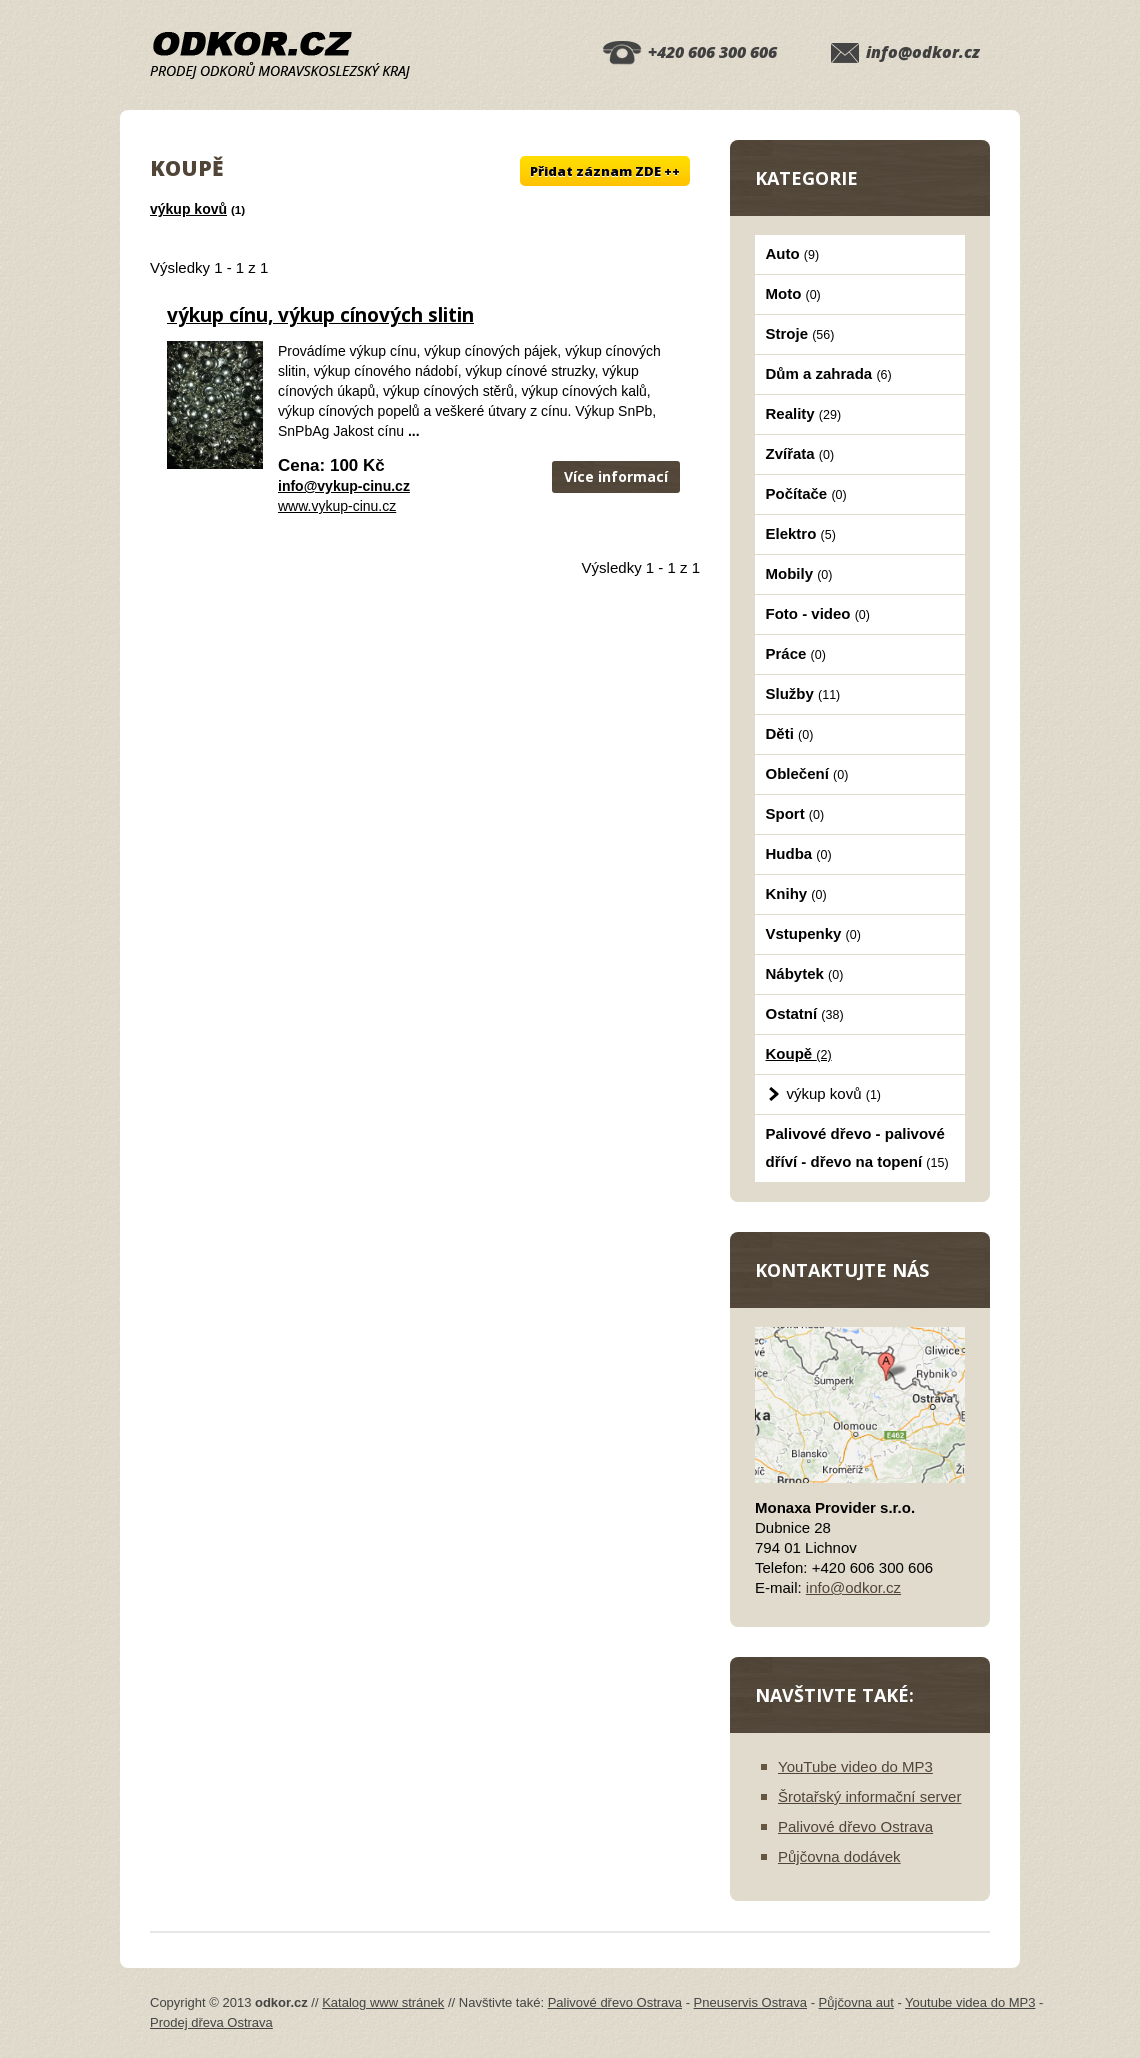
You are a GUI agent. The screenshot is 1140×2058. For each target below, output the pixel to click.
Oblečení (807, 773)
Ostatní (805, 1013)
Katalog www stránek (383, 2002)
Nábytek (805, 973)
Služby (803, 693)
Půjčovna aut (856, 2002)
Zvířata (800, 453)
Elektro (801, 533)
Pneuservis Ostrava (750, 2002)
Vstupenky (813, 933)
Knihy (796, 893)
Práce (796, 653)
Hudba (799, 853)
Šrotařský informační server (869, 1796)
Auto (793, 253)
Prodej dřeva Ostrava (211, 2022)
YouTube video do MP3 (855, 1766)
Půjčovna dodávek (839, 1856)
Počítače (806, 493)
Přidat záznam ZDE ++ (605, 171)
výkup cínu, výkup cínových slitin (320, 315)
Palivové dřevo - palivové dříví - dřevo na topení (857, 1147)
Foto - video (818, 613)
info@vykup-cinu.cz (344, 486)
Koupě (799, 1053)
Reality (804, 413)
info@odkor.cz (923, 52)
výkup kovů (188, 209)
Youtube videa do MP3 (970, 2002)
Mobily (799, 573)
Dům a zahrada (829, 373)
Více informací (616, 476)
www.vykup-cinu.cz (337, 506)
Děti (790, 733)
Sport (795, 813)
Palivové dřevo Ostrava (855, 1826)
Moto (793, 293)
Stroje (800, 333)
